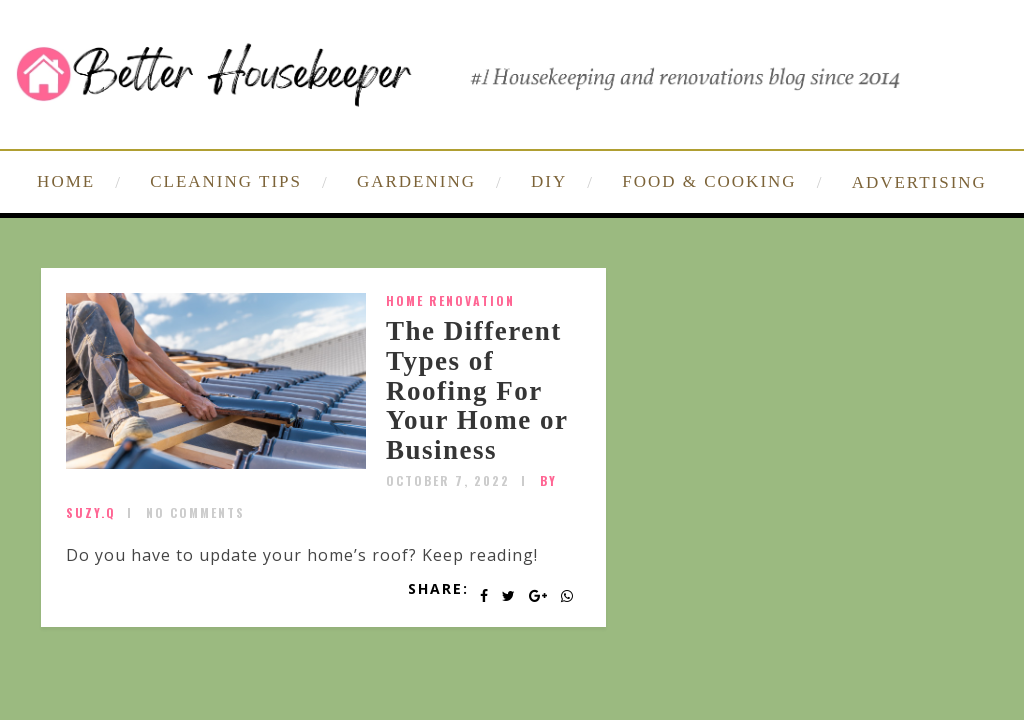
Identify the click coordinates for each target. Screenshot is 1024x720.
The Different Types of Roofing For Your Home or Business (477, 390)
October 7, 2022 (448, 480)
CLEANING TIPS (226, 181)
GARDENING (416, 181)
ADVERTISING (919, 182)
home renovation (450, 300)
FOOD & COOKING (709, 181)
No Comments (195, 512)
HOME (66, 181)
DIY (549, 181)
